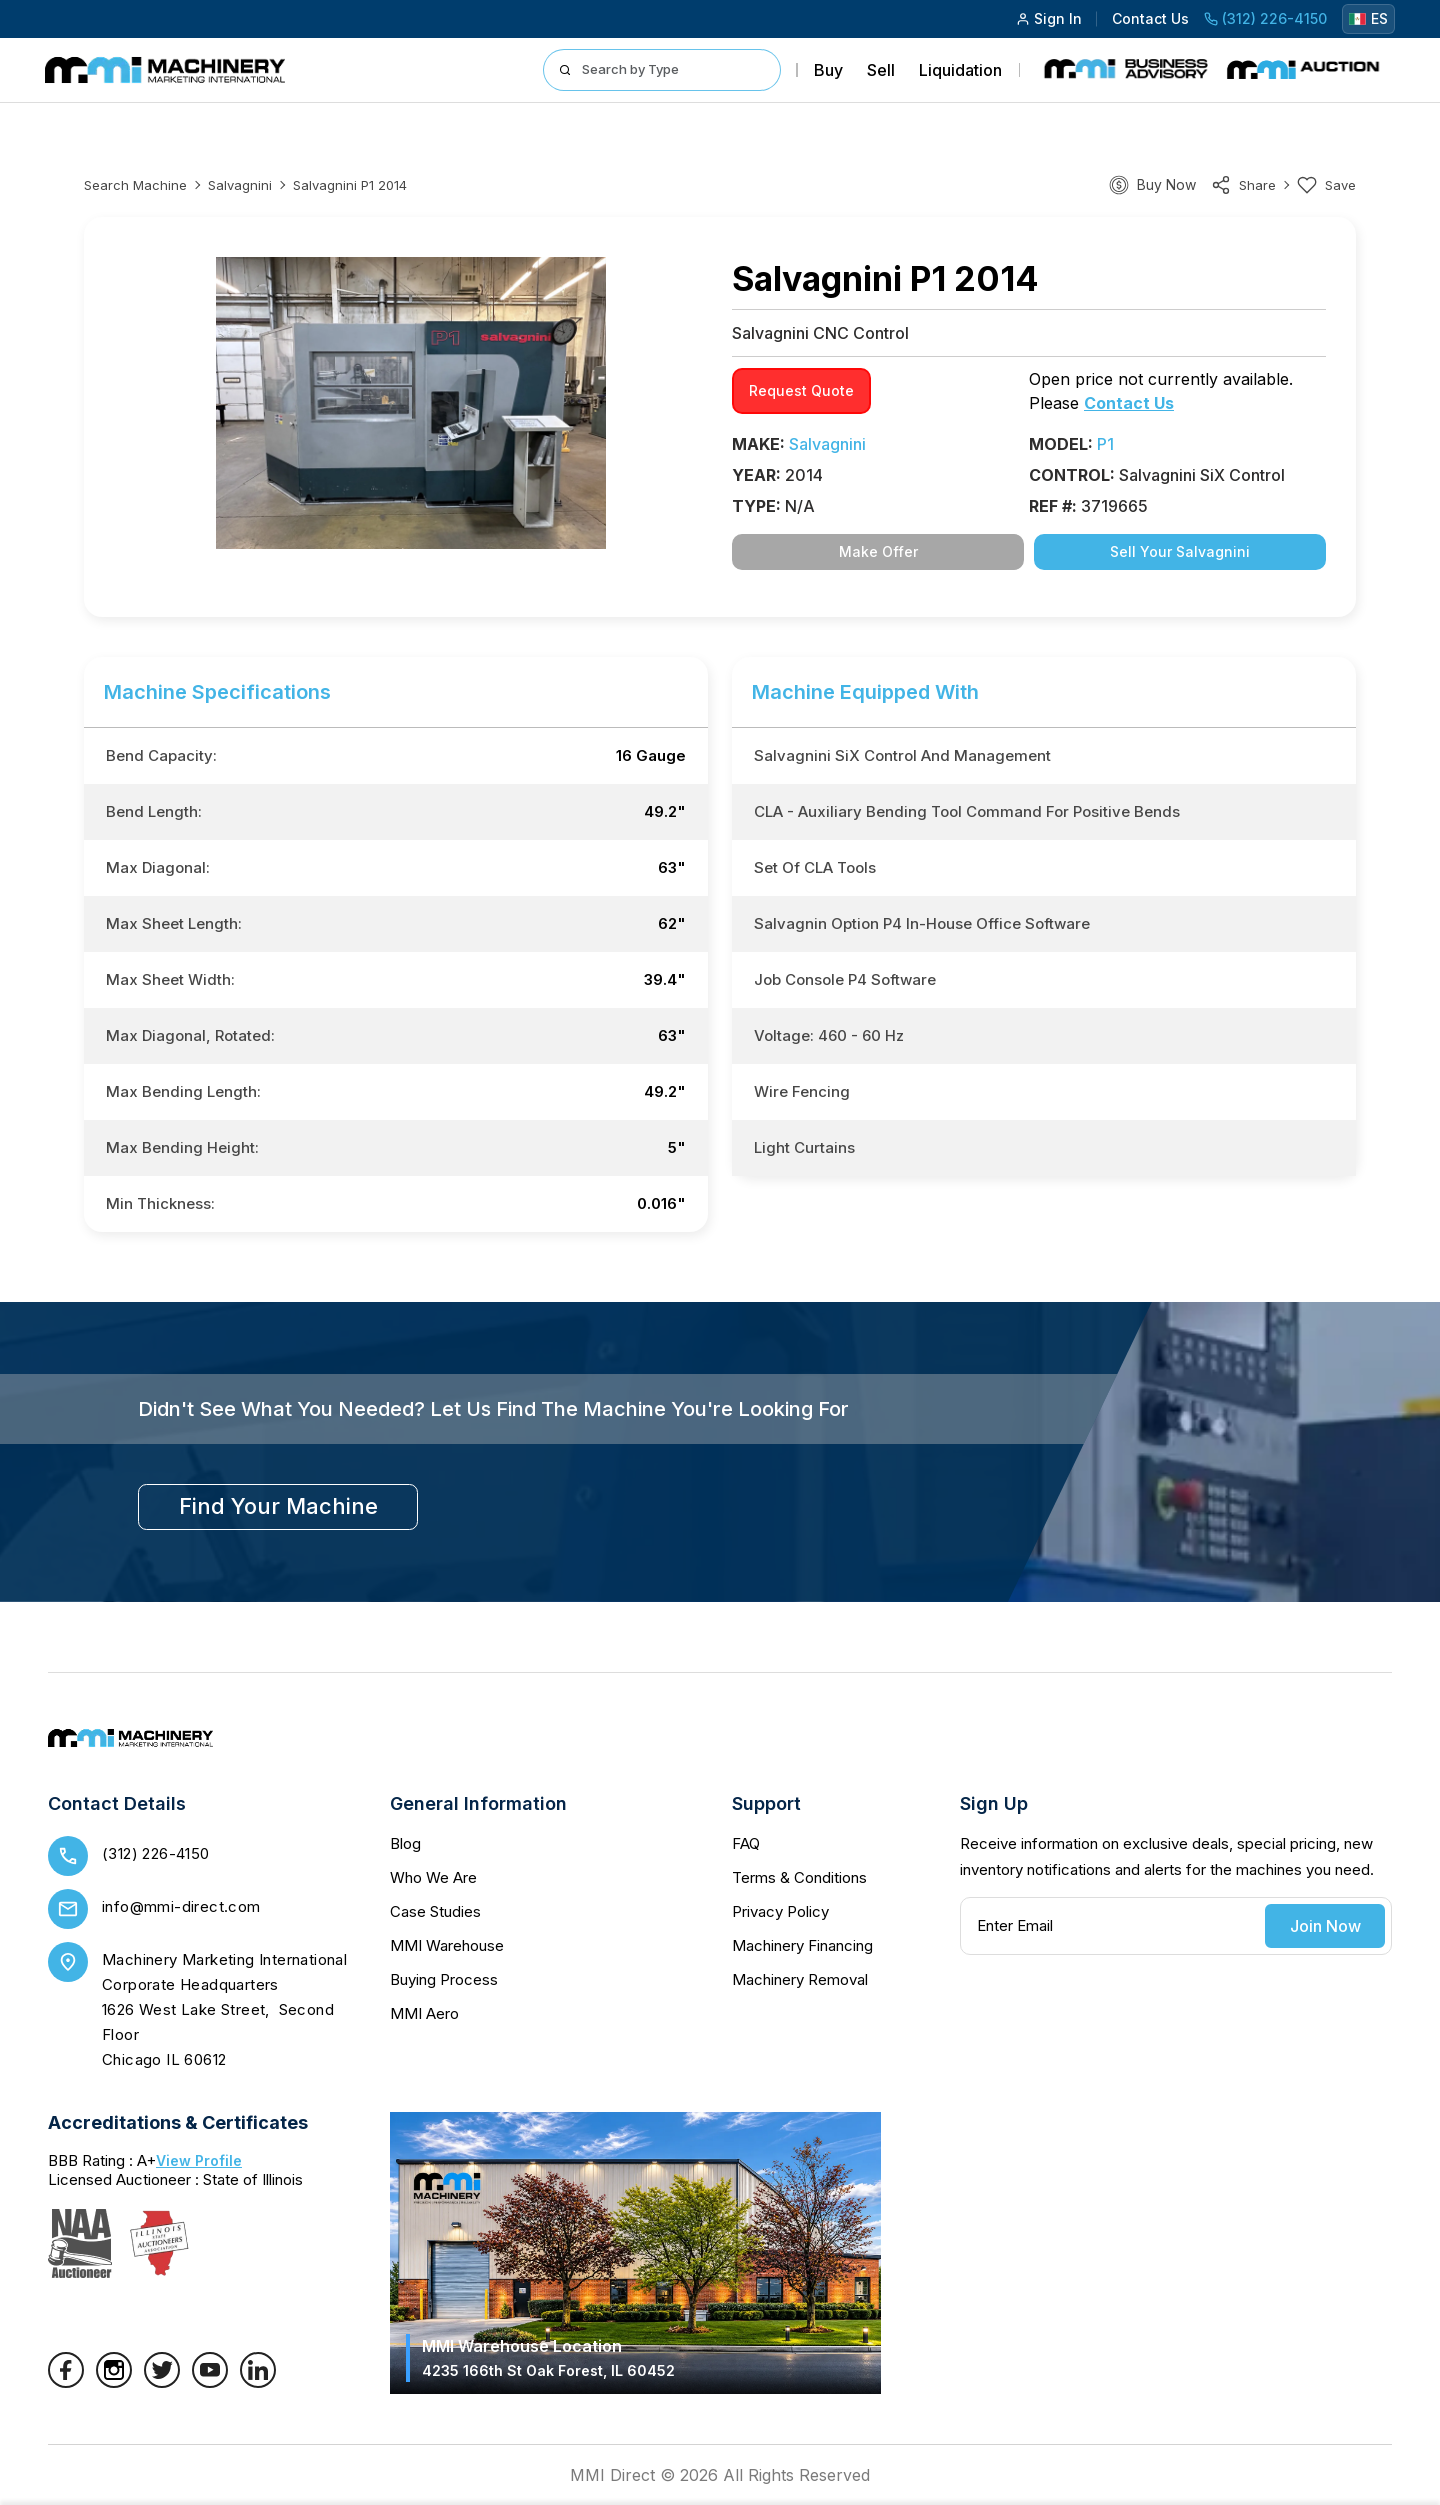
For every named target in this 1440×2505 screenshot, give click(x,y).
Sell (881, 70)
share (1243, 185)
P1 (1105, 444)
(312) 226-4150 (1265, 18)
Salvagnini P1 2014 (350, 185)
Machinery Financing (802, 1945)
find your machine (278, 1506)
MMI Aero (424, 2013)
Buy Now (1166, 184)
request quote (801, 390)
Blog (405, 1843)
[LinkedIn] (258, 2382)
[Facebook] (66, 2382)
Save (1326, 185)
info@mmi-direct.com (181, 1906)
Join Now (1325, 1926)
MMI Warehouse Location (548, 2357)
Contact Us (1150, 18)
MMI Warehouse (447, 1945)
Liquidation (960, 70)
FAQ (746, 1843)
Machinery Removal (800, 1979)
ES (1368, 18)
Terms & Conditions (799, 1877)
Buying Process (444, 1979)
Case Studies (435, 1911)
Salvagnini (240, 185)
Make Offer (878, 551)
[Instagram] (114, 2382)
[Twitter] (162, 2382)
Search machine (135, 185)
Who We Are (433, 1877)
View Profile (199, 2160)
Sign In (1049, 18)
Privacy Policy (780, 1911)
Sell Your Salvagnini (1180, 551)
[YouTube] (210, 2382)
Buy (828, 70)
